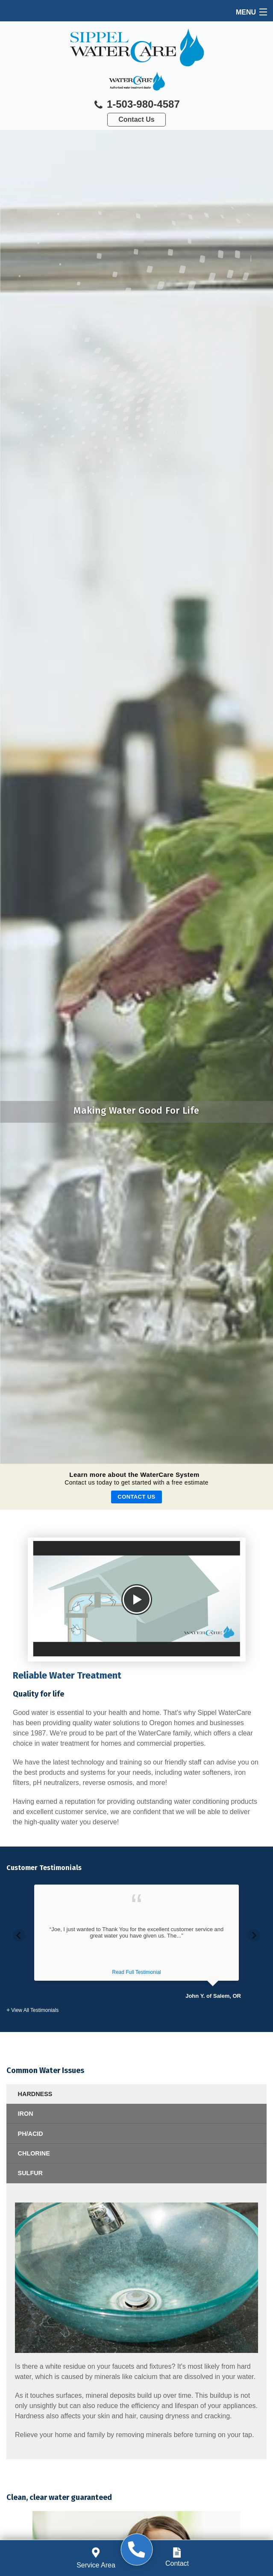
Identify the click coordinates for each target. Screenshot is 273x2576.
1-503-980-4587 (136, 105)
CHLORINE (34, 2153)
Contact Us (136, 119)
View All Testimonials (35, 2010)
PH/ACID (30, 2133)
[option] (136, 1942)
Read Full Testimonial (136, 1972)
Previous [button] (19, 1935)
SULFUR (30, 2173)
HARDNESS (35, 2094)
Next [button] (253, 1935)
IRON (25, 2113)
